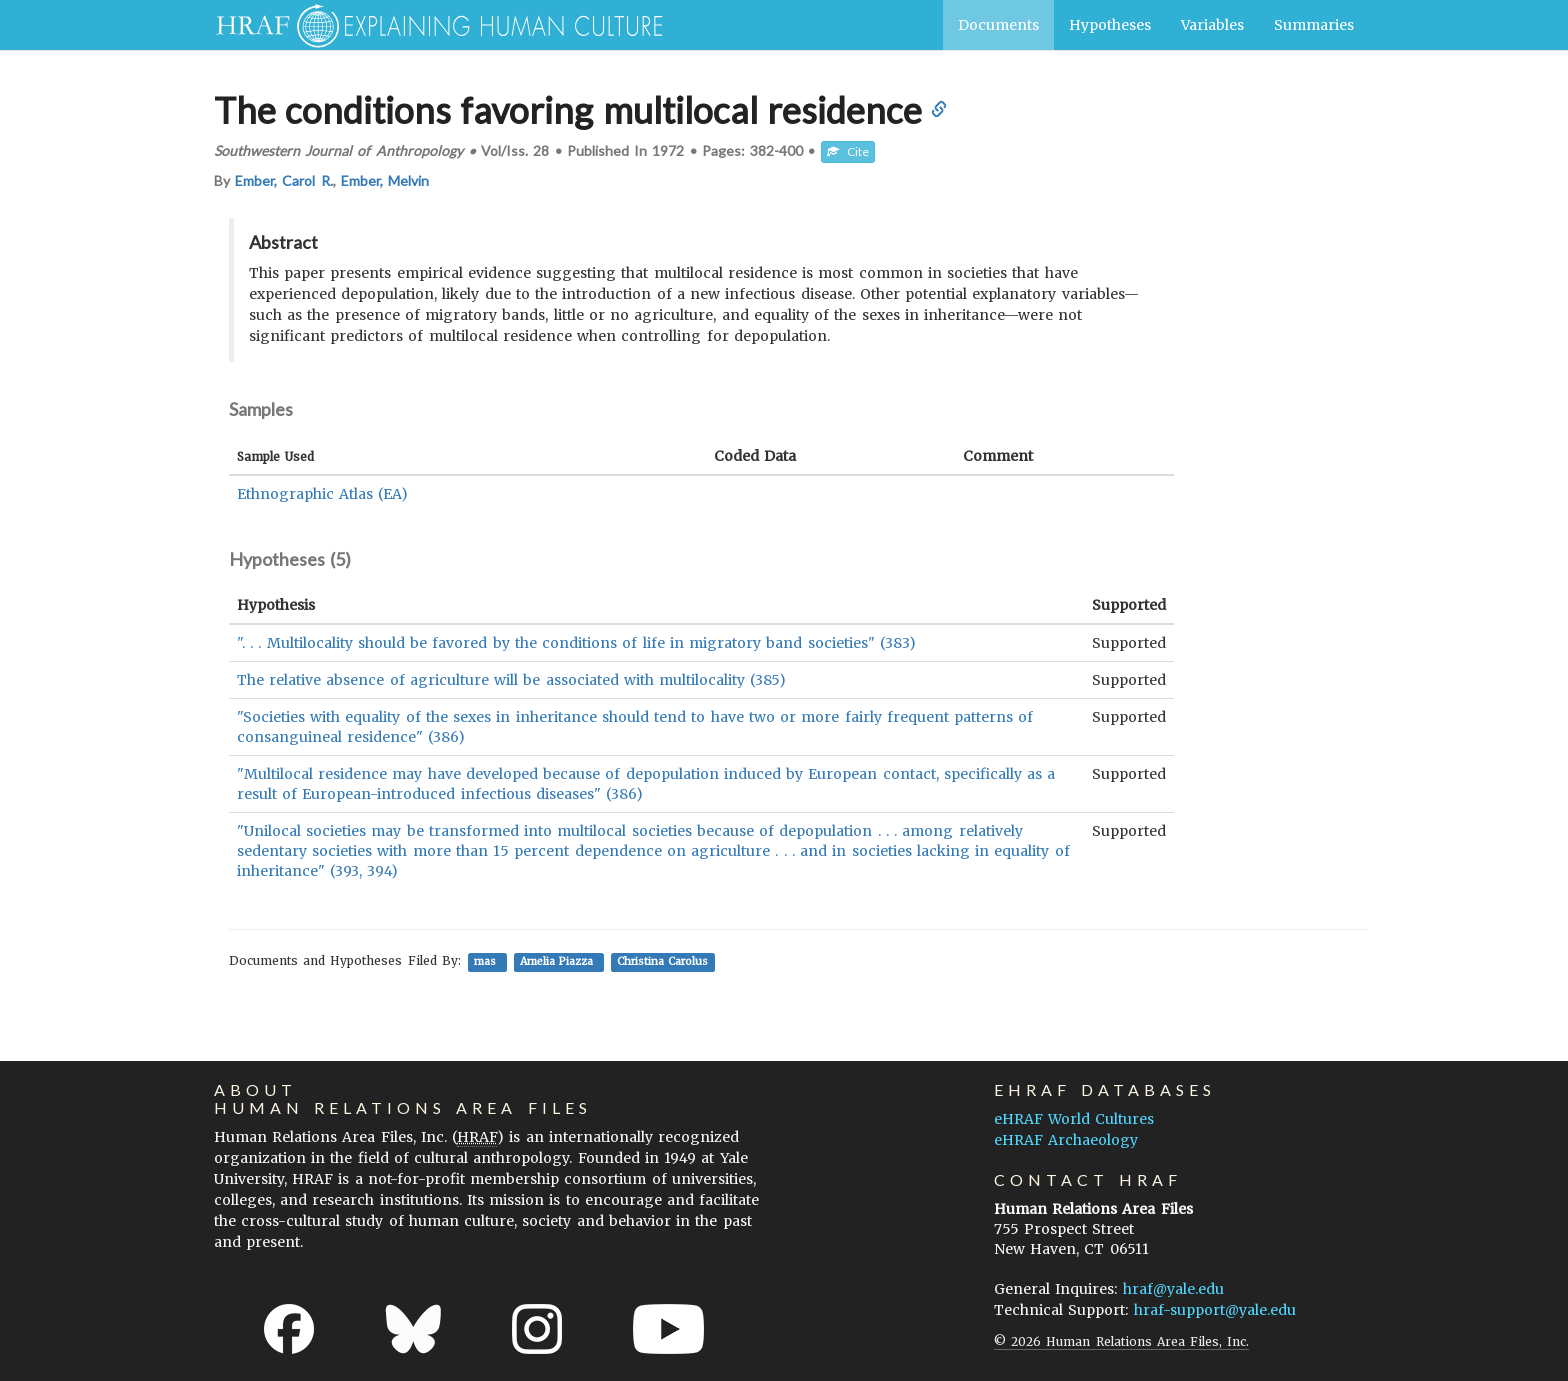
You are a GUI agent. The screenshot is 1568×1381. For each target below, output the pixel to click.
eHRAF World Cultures (1074, 1119)
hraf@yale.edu (1173, 1289)
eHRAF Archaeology (1066, 1140)
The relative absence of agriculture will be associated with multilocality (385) (511, 680)
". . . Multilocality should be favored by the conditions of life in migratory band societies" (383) (576, 643)
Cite (848, 151)
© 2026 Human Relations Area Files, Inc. (1121, 1341)
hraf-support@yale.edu (1215, 1310)
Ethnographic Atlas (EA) (322, 494)
